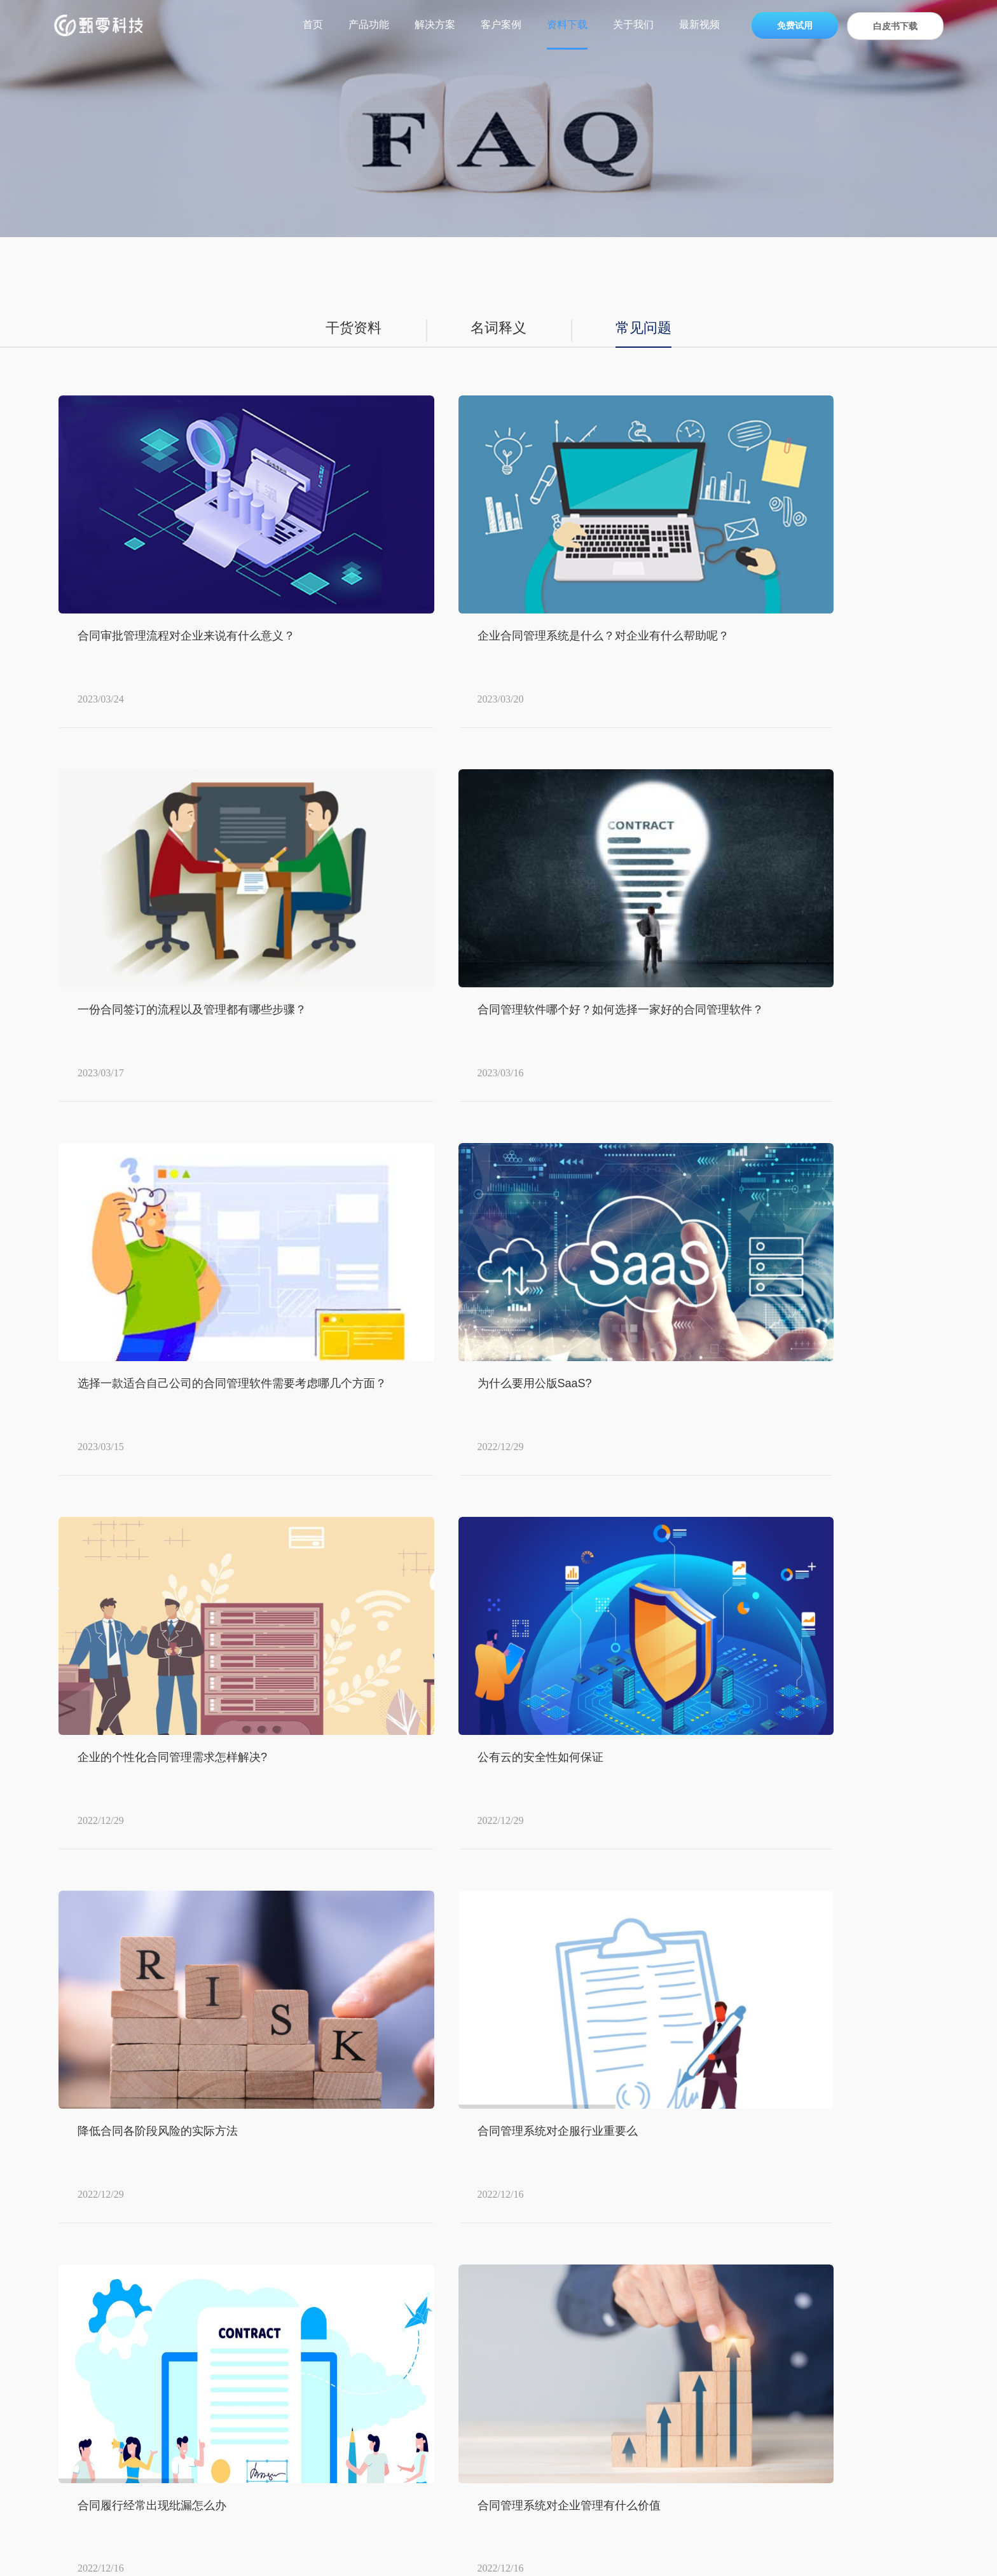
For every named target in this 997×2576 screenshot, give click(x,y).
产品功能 (368, 24)
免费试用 (795, 25)
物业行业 (482, 2367)
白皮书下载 (895, 26)
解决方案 (435, 24)
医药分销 (482, 2283)
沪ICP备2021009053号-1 (511, 2557)
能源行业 (482, 2311)
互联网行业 (487, 2395)
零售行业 (482, 2255)
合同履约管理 (462, 2541)
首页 (313, 24)
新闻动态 (736, 2283)
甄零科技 (89, 2160)
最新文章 (655, 2541)
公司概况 (736, 2255)
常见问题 (648, 329)
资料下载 (567, 24)
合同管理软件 (406, 2541)
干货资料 (348, 329)
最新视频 (699, 24)
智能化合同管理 (525, 2541)
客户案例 (501, 24)
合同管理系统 (350, 2541)
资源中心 (614, 2225)
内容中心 (206, 2160)
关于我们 (633, 24)
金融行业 (482, 2423)
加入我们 (736, 2311)
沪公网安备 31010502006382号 (641, 2557)
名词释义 (498, 329)
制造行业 (482, 2339)
